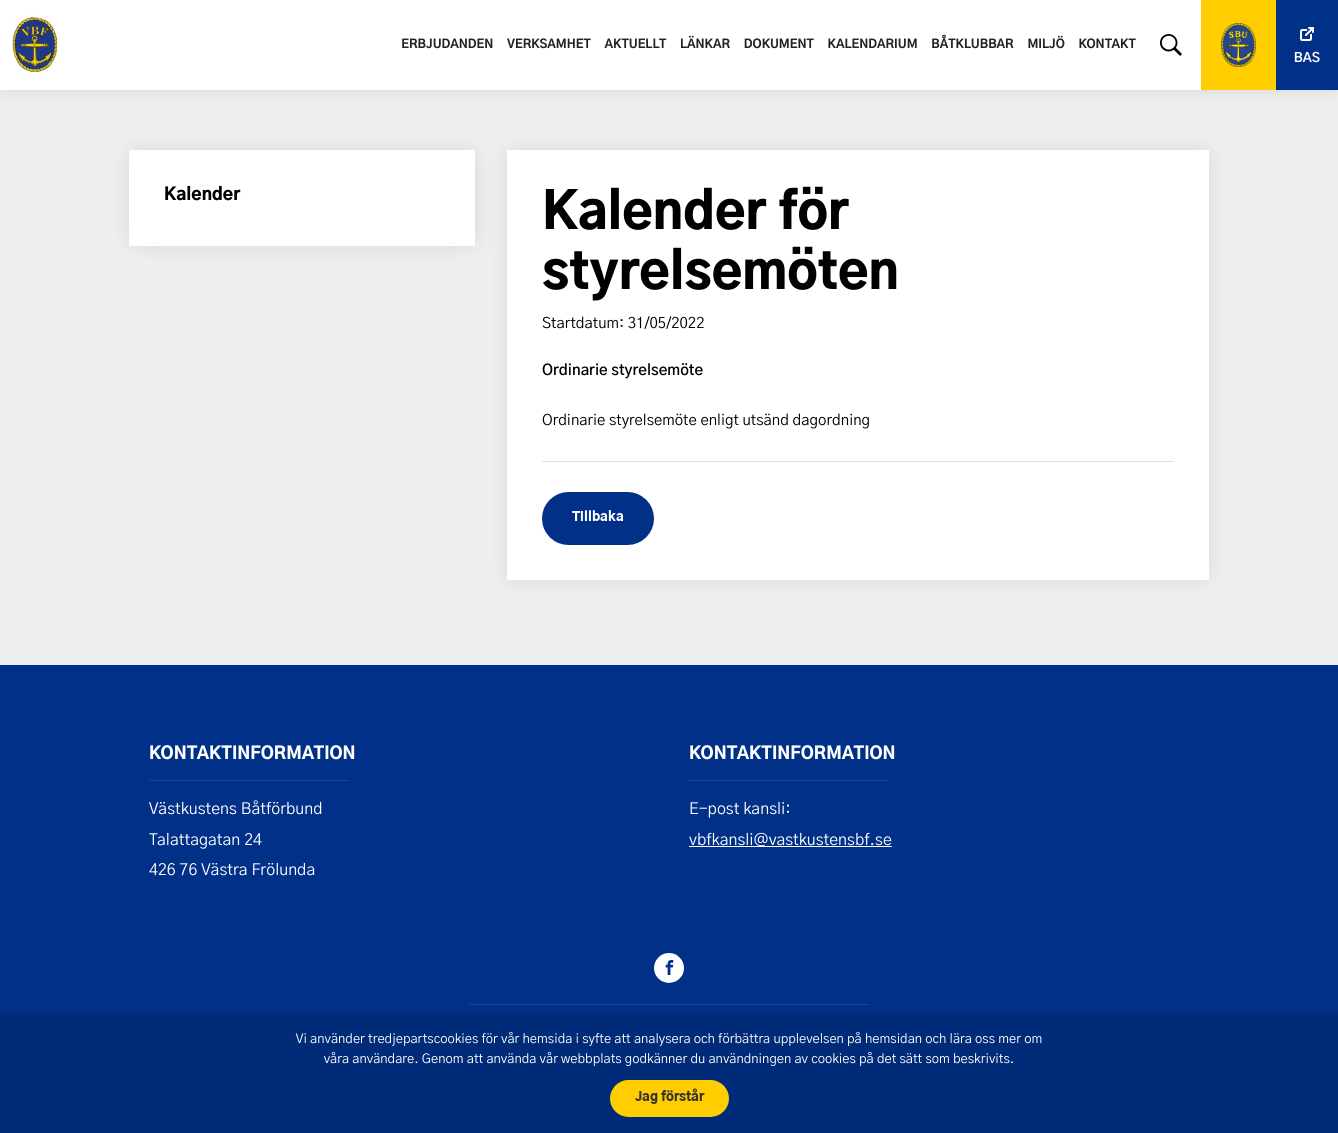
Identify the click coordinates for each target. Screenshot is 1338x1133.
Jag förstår (669, 1097)
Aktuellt (635, 45)
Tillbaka (598, 517)
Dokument (779, 45)
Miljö (1045, 45)
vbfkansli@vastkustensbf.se (790, 839)
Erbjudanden (447, 45)
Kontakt (1107, 45)
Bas (1307, 58)
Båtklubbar (972, 45)
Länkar (705, 45)
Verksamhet (549, 45)
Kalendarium (872, 45)
